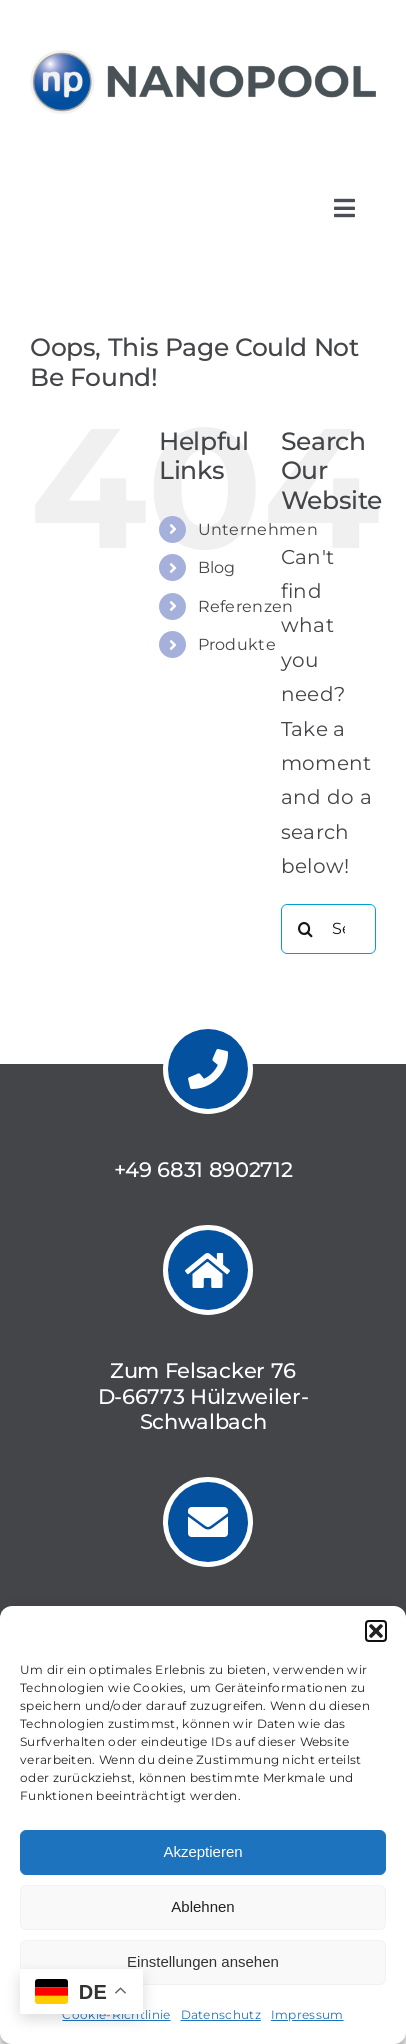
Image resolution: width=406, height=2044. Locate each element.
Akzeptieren (202, 1851)
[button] (376, 1631)
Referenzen (246, 606)
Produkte (237, 644)
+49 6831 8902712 (203, 1169)
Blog (217, 567)
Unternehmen (258, 529)
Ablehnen (202, 1906)
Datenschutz (221, 2014)
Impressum (307, 2014)
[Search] (306, 929)
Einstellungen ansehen (203, 1961)
